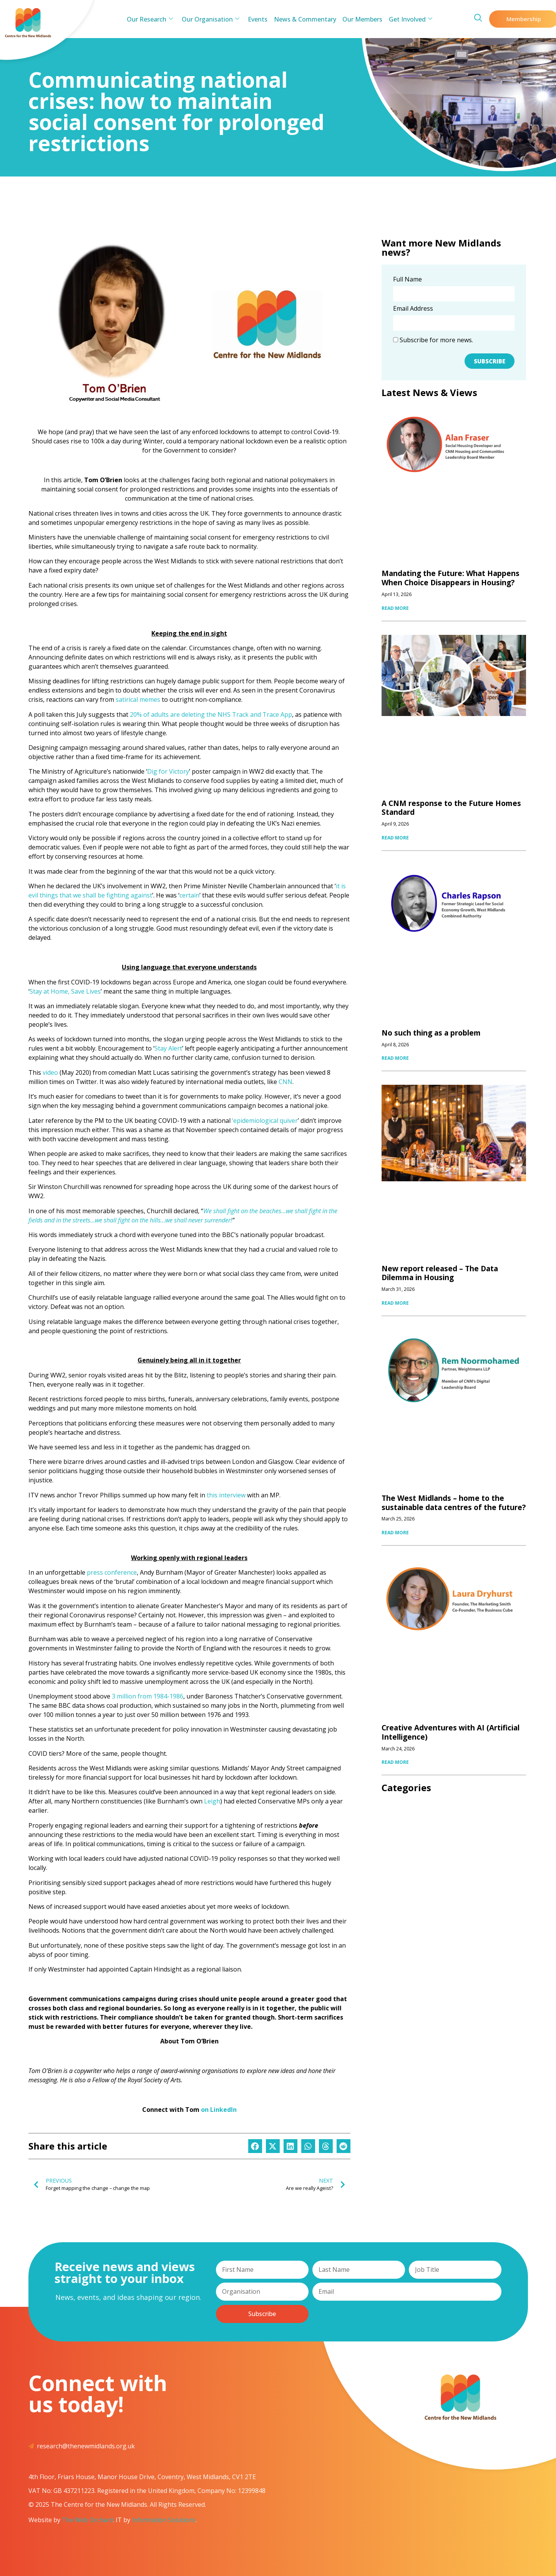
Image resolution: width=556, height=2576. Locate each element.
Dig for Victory (168, 771)
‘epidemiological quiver (265, 1120)
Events (258, 19)
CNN (285, 1081)
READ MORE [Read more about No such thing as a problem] (395, 1058)
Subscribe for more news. (433, 340)
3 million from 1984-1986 (147, 1696)
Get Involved (408, 19)
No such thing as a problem (431, 1033)
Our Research (152, 19)
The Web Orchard (87, 2520)
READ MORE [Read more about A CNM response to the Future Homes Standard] (395, 837)
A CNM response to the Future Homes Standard (451, 808)
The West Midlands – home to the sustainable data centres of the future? (454, 1502)
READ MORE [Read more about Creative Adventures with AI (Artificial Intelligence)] (395, 1762)
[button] (255, 2146)
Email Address (413, 309)
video (50, 1072)
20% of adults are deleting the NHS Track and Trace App (211, 714)
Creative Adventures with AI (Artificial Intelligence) (450, 1732)
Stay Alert (168, 1048)
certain (189, 895)
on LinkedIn (219, 2109)
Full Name (407, 279)
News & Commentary (305, 19)
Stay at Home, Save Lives (65, 991)
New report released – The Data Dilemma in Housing (440, 1273)
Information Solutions (164, 2520)
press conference (112, 1572)
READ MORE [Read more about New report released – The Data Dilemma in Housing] (395, 1303)
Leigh (212, 1801)
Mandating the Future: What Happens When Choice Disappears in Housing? (450, 578)
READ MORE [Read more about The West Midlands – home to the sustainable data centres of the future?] (395, 1532)
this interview (226, 1495)
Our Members (361, 19)
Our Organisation (212, 19)
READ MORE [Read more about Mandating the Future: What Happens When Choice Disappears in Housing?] (395, 608)
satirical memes (138, 699)
